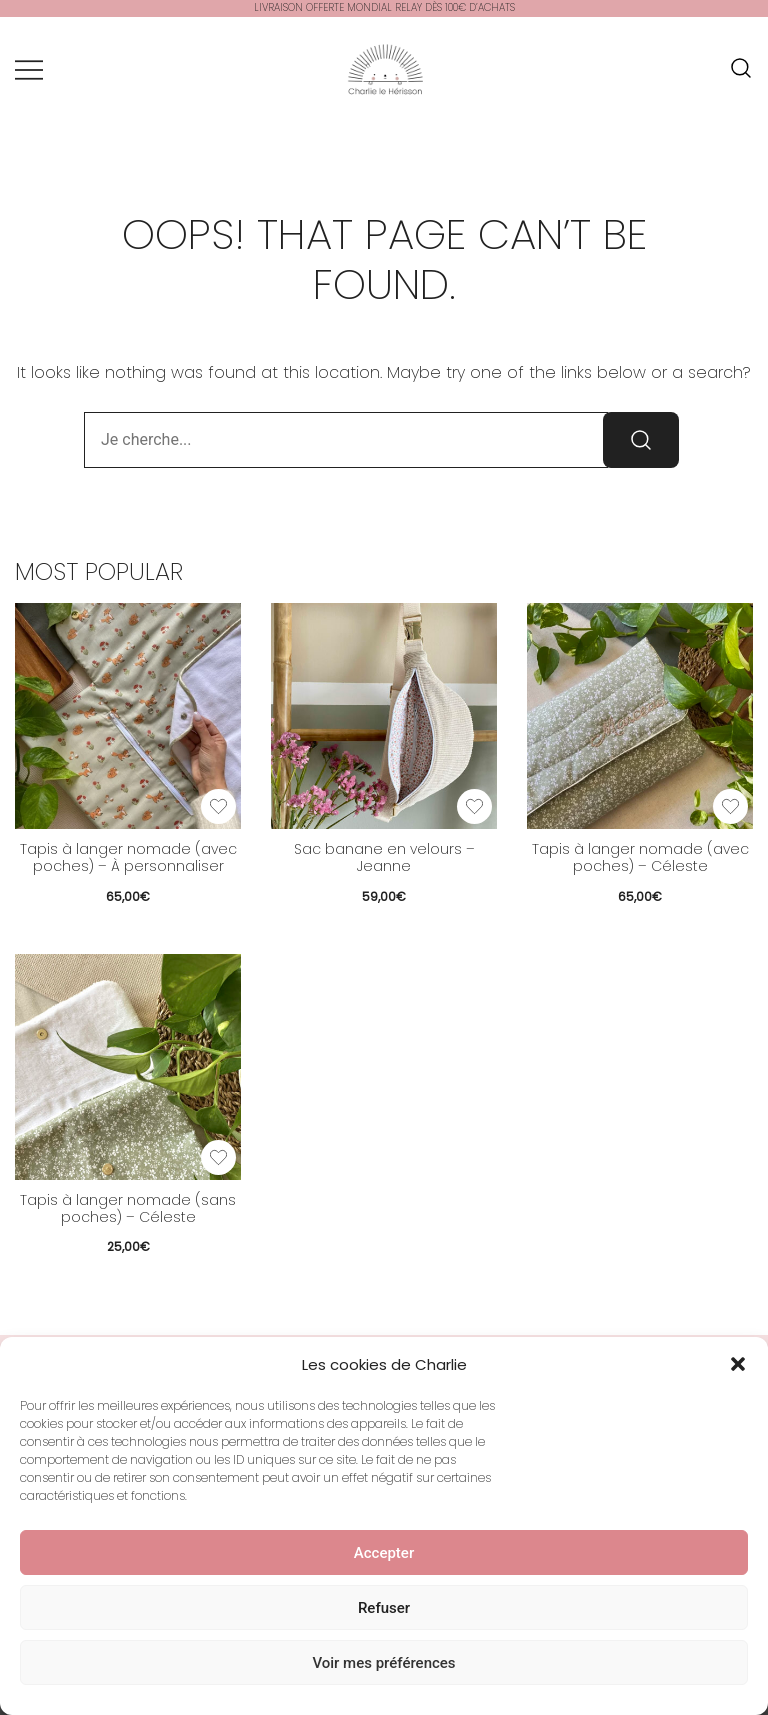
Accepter (384, 1556)
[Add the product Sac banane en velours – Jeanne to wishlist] (474, 806)
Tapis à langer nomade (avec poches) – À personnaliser (128, 857)
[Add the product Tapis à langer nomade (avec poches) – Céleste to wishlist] (730, 806)
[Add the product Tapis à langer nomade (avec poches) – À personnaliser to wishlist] (218, 806)
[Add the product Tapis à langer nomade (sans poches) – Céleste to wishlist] (218, 1157)
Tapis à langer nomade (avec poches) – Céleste (640, 857)
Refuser (384, 1611)
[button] (738, 1368)
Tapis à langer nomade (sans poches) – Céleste (128, 1208)
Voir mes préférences (383, 1666)
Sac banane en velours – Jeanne (384, 857)
